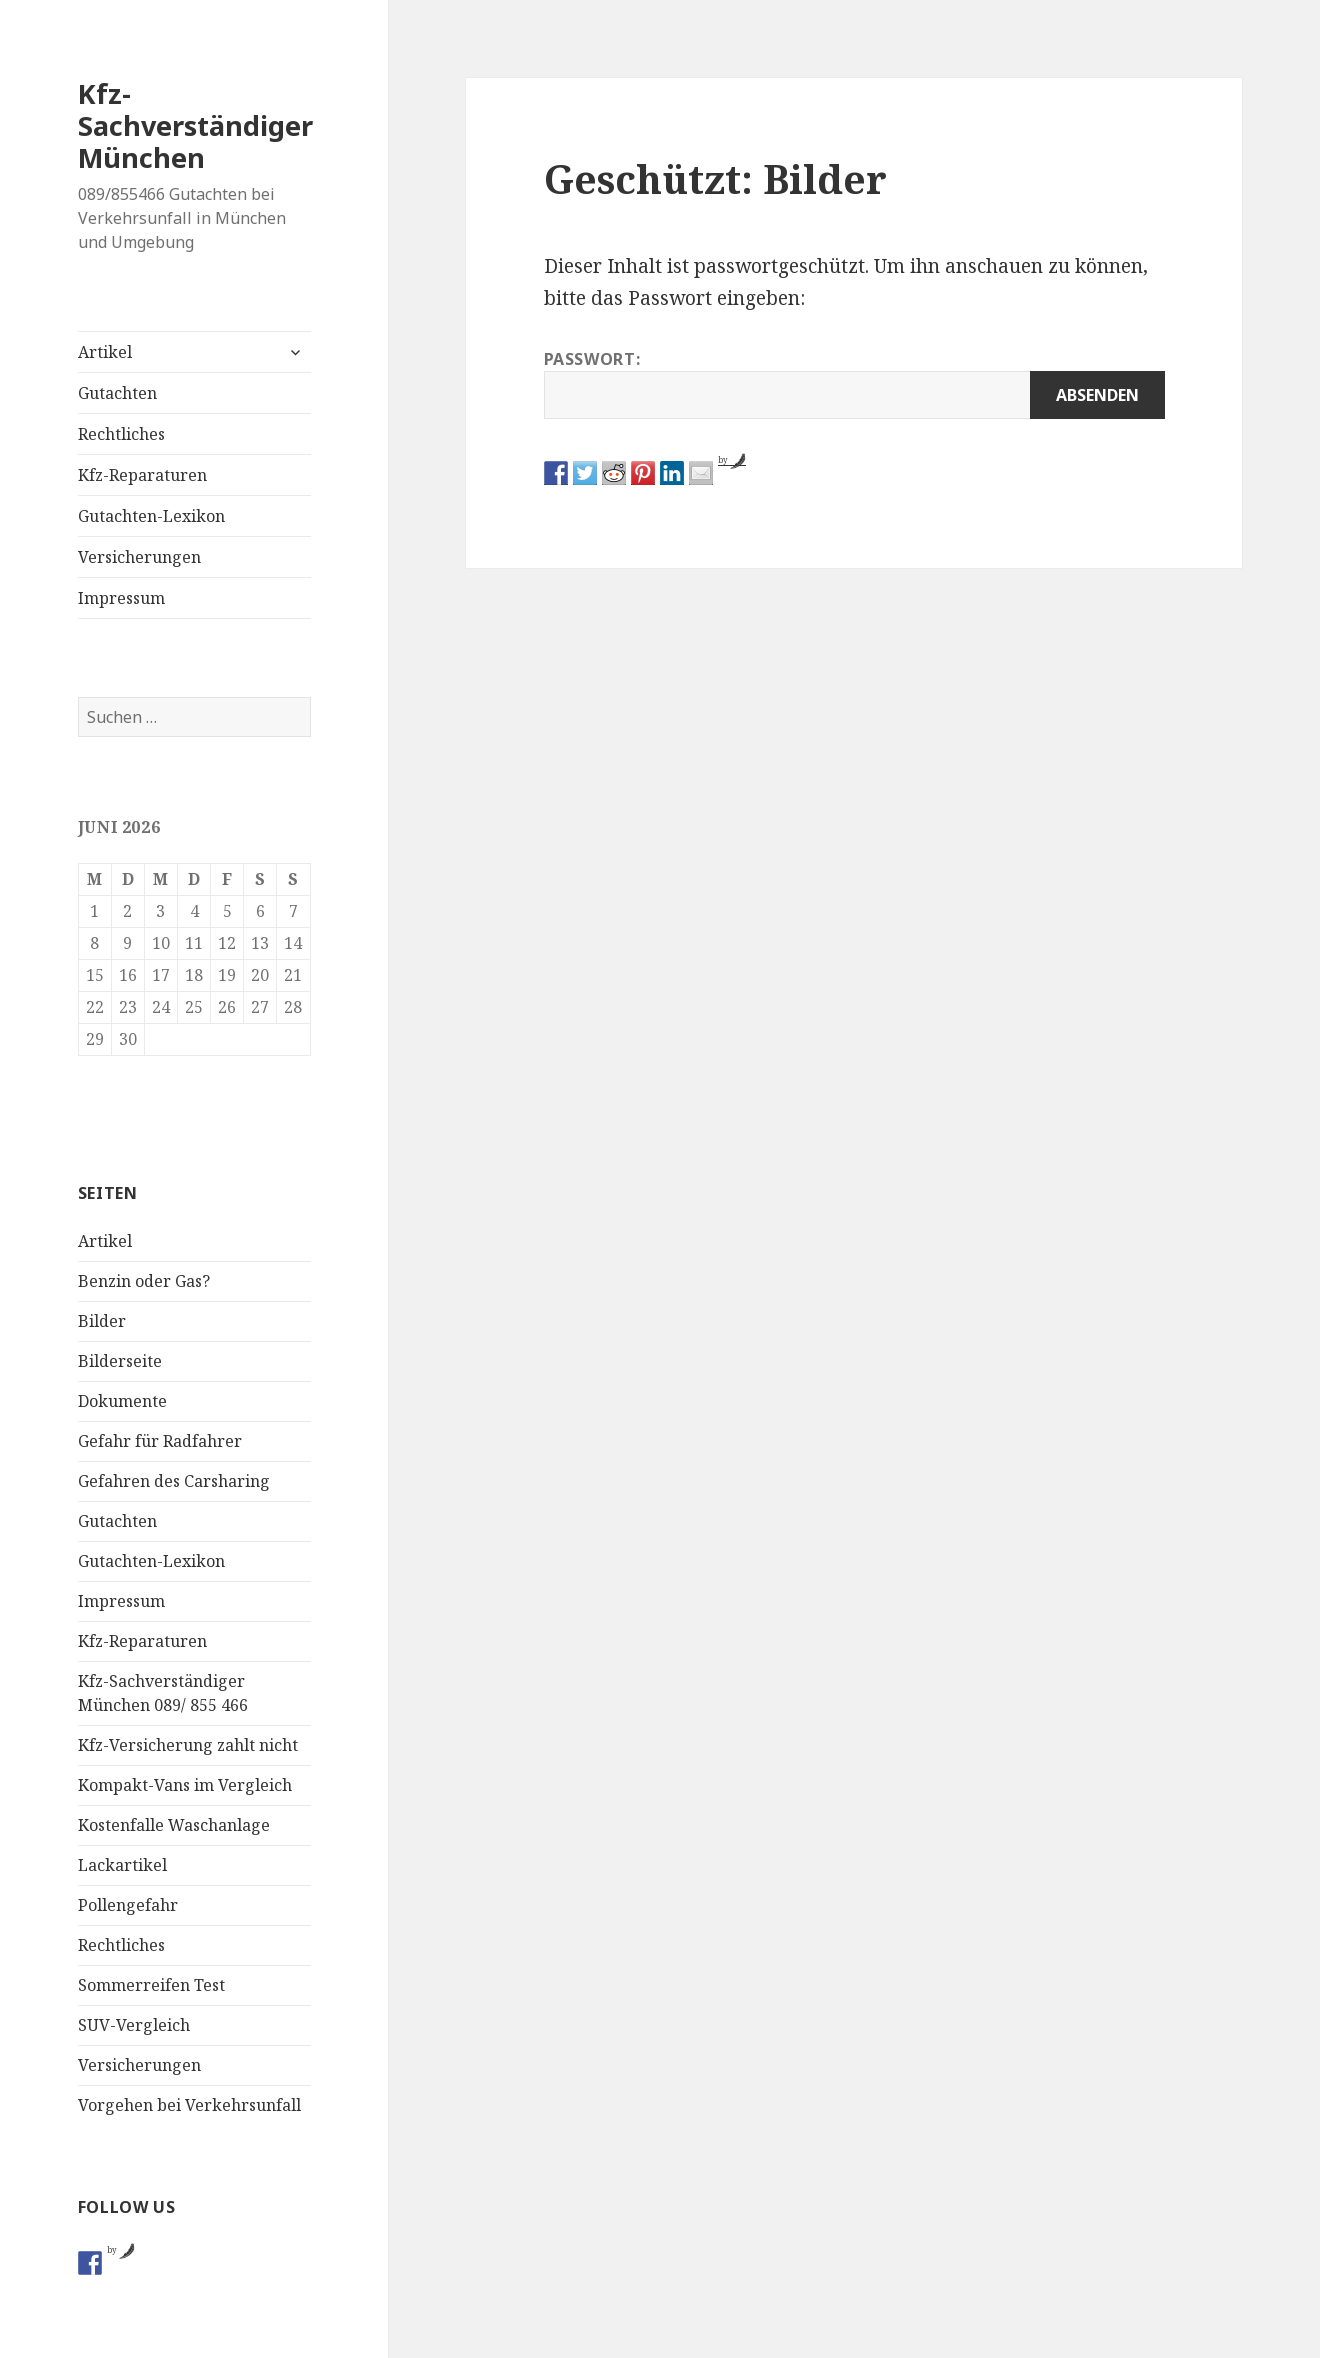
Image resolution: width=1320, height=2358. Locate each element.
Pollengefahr (128, 1905)
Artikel (105, 352)
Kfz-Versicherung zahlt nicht (188, 1745)
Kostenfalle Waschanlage (174, 1825)
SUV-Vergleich (134, 2025)
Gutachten (117, 393)
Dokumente (122, 1401)
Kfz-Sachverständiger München (195, 125)
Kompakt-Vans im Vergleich (185, 1785)
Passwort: (854, 383)
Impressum (121, 598)
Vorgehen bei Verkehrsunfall (189, 2105)
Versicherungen (139, 557)
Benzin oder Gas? (144, 1281)
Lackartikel (122, 1865)
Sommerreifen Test (151, 1985)
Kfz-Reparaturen (142, 475)
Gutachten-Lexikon (151, 516)
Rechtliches (121, 434)
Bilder (102, 1321)
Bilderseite (120, 1361)
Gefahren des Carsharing (174, 1481)
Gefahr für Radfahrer (160, 1441)
